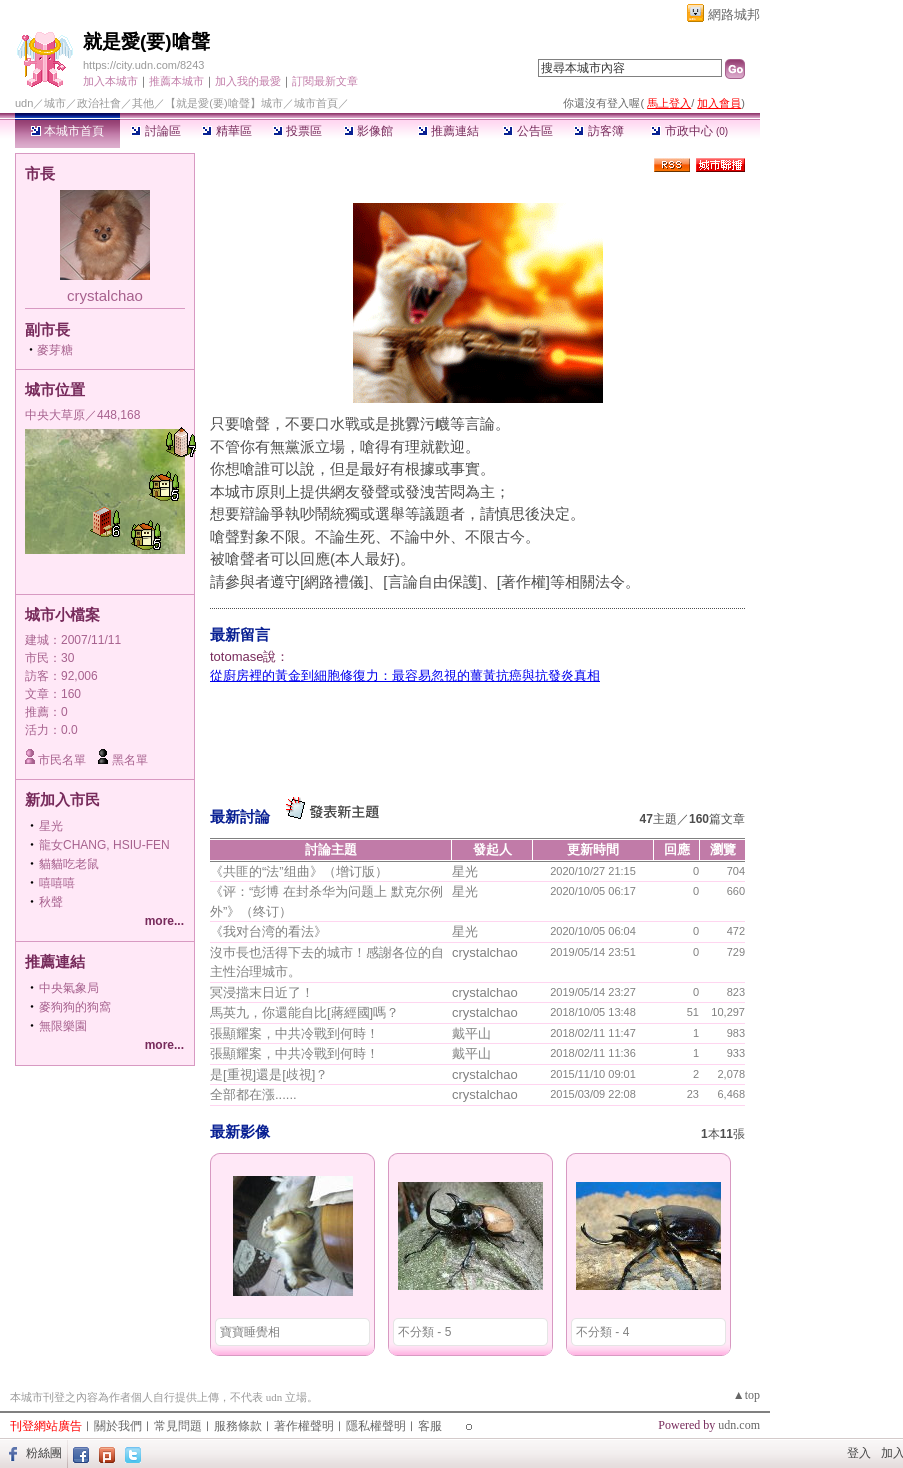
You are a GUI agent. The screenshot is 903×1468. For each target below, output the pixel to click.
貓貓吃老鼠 (69, 864)
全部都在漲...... (253, 1094)
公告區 (527, 131)
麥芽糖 (55, 350)
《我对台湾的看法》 (268, 931)
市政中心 (689, 131)
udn (24, 103)
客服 (430, 1426)
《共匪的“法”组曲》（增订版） (299, 871)
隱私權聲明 (376, 1426)
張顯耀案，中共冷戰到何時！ (294, 1033)
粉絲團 (44, 1453)
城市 (55, 103)
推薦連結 (448, 131)
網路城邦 (734, 14)
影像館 (368, 131)
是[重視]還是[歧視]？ (269, 1074)
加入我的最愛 (248, 81)
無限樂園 (63, 1026)
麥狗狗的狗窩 (75, 1007)
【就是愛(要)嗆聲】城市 (223, 103)
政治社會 (99, 103)
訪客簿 (598, 131)
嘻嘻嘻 (57, 883)
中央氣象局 (69, 988)
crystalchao (105, 295)
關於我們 (118, 1426)
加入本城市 (110, 81)
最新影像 (240, 1131)
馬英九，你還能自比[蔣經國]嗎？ (304, 1012)
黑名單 (130, 760)
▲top (746, 1395)
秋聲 (51, 902)
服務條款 (238, 1426)
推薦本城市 (176, 81)
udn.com (739, 1425)
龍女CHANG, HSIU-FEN (104, 845)
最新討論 (240, 816)
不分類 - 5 (424, 1332)
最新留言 (240, 634)
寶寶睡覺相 (250, 1332)
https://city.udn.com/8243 (143, 65)
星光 (51, 826)
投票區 (297, 131)
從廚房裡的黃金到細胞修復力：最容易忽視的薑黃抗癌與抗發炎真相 (405, 675)
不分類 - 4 (602, 1332)
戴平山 (471, 1033)
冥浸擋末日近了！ (262, 992)
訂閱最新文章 (325, 81)
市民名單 (62, 760)
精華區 (226, 131)
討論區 (155, 131)
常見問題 (178, 1426)
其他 (143, 103)
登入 (859, 1453)
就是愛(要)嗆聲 (146, 41)
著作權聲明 (304, 1426)
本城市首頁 (67, 131)
